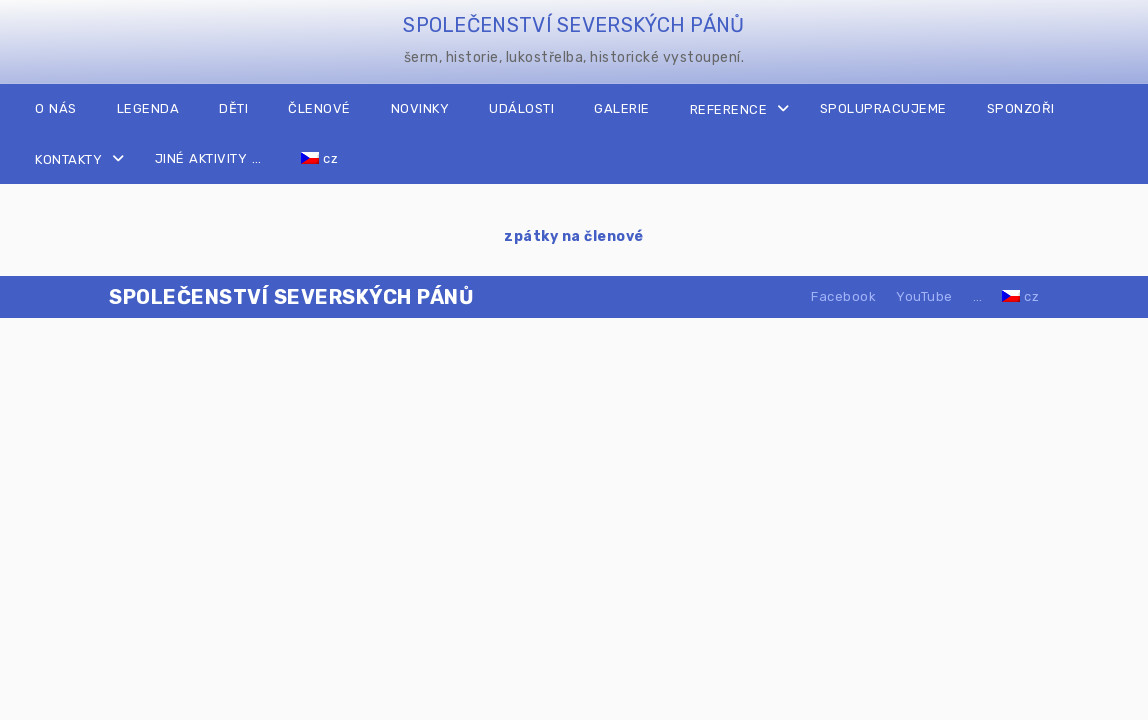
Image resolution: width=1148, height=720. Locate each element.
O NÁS (56, 108)
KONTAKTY (68, 159)
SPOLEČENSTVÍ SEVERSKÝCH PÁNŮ (573, 25)
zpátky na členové (574, 236)
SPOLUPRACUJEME (883, 108)
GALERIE (622, 108)
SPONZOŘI (1021, 108)
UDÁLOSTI (521, 108)
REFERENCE (729, 109)
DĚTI (233, 108)
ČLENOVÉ (319, 108)
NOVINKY (420, 108)
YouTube (924, 296)
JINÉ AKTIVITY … (208, 158)
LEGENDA (148, 108)
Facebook (843, 296)
